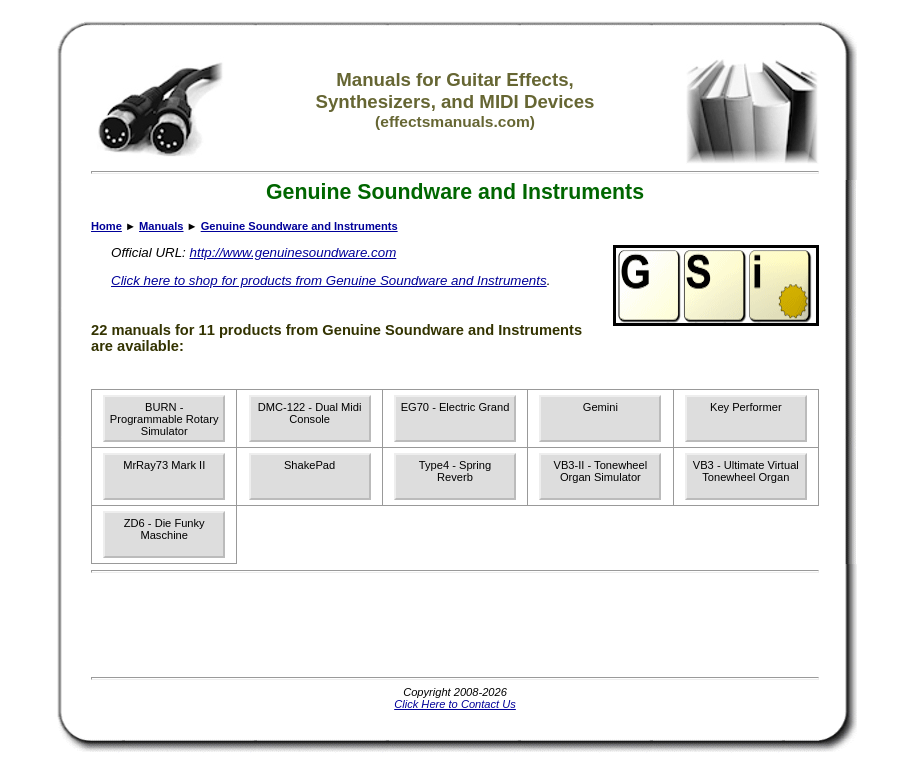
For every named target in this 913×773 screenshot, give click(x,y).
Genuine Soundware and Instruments (299, 226)
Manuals (161, 226)
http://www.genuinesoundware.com (293, 252)
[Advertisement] (455, 625)
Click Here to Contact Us (455, 704)
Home (106, 226)
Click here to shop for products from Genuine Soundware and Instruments (329, 280)
